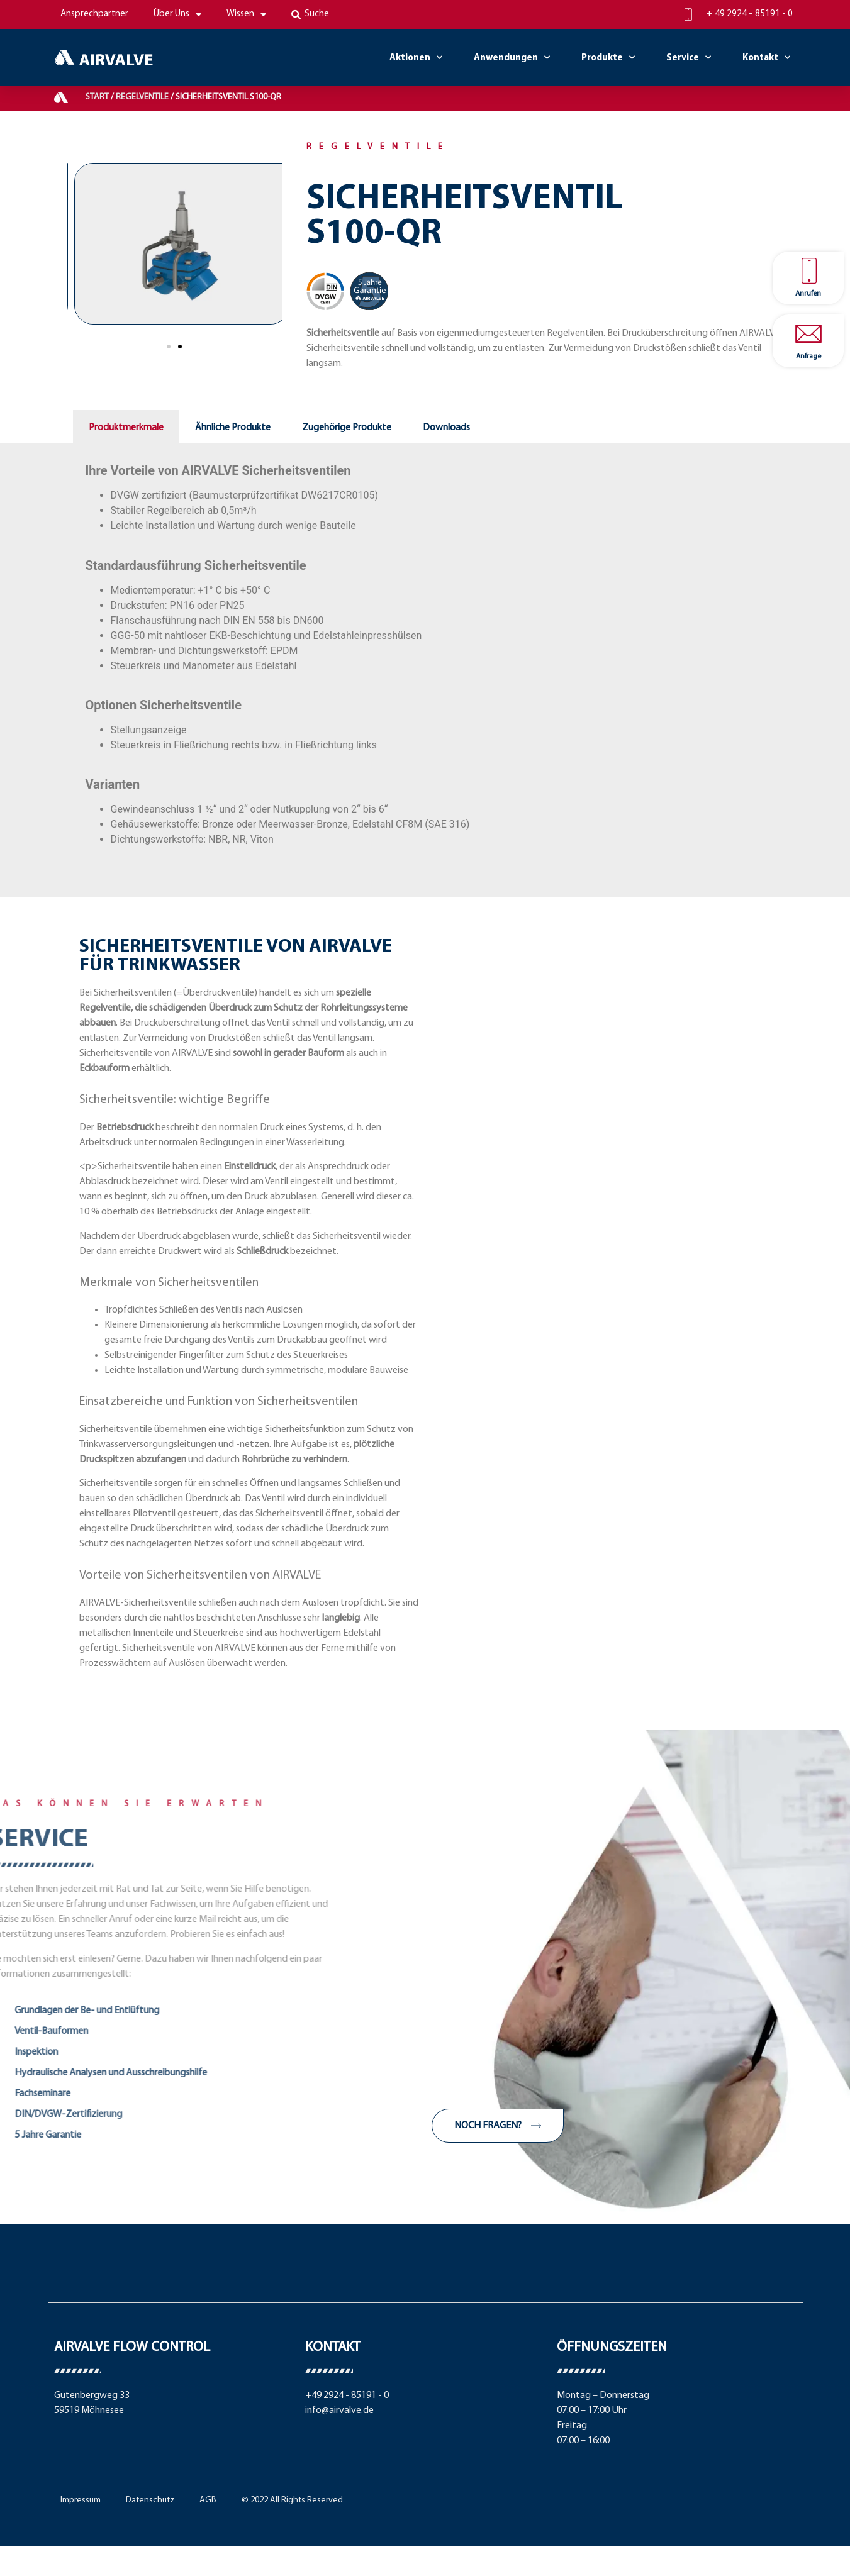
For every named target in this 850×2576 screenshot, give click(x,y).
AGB (207, 2500)
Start (97, 97)
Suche (310, 14)
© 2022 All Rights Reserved (292, 2500)
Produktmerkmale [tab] (126, 428)
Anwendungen (512, 57)
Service (688, 57)
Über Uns (177, 15)
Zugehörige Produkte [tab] (346, 428)
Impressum (80, 2500)
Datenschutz (150, 2500)
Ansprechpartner (94, 14)
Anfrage (808, 356)
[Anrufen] (808, 271)
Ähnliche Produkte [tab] (233, 428)
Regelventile (142, 97)
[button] (169, 346)
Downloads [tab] (446, 428)
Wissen (246, 15)
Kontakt (766, 57)
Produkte (608, 57)
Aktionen (415, 57)
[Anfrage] (808, 334)
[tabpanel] (425, 652)
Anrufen (808, 293)
